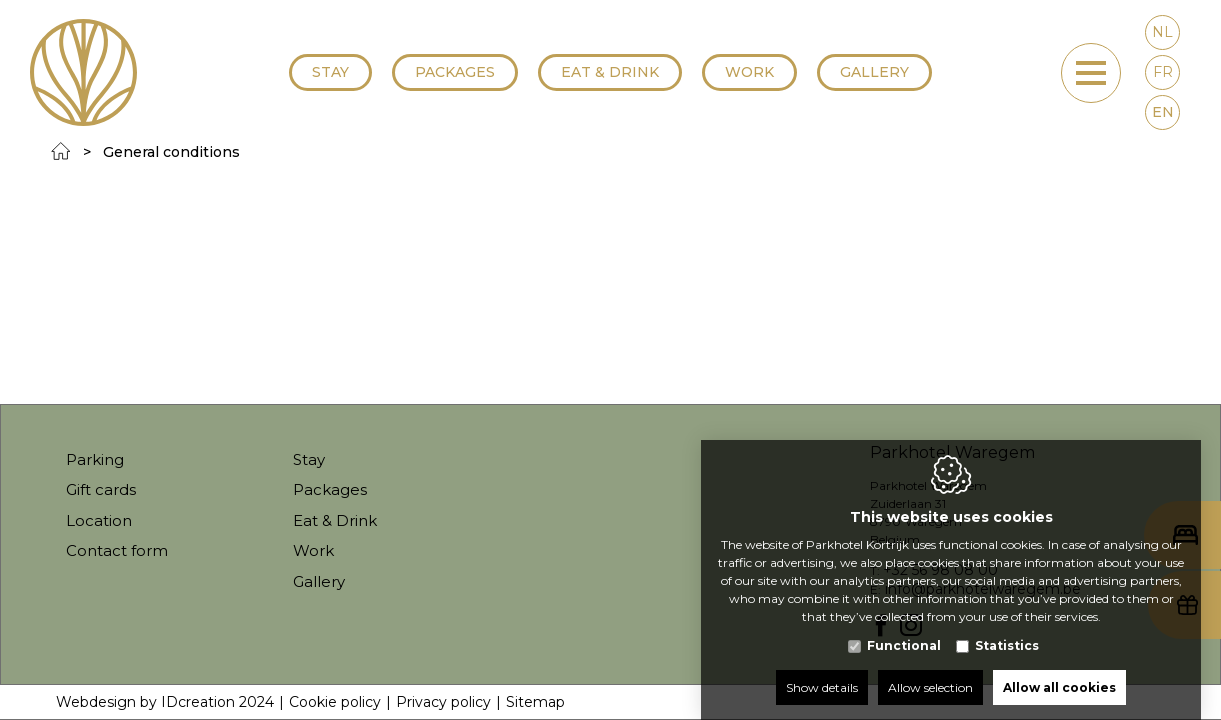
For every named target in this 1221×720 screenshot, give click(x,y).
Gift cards (101, 489)
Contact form (117, 550)
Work (749, 72)
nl (1162, 32)
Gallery (874, 72)
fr (1163, 72)
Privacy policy (443, 702)
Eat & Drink (610, 72)
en (1163, 112)
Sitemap (535, 702)
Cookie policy (335, 702)
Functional (904, 625)
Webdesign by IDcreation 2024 (165, 702)
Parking (95, 459)
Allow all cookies (1059, 667)
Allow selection (930, 667)
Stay (330, 72)
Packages (455, 72)
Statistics (1007, 625)
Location (99, 520)
